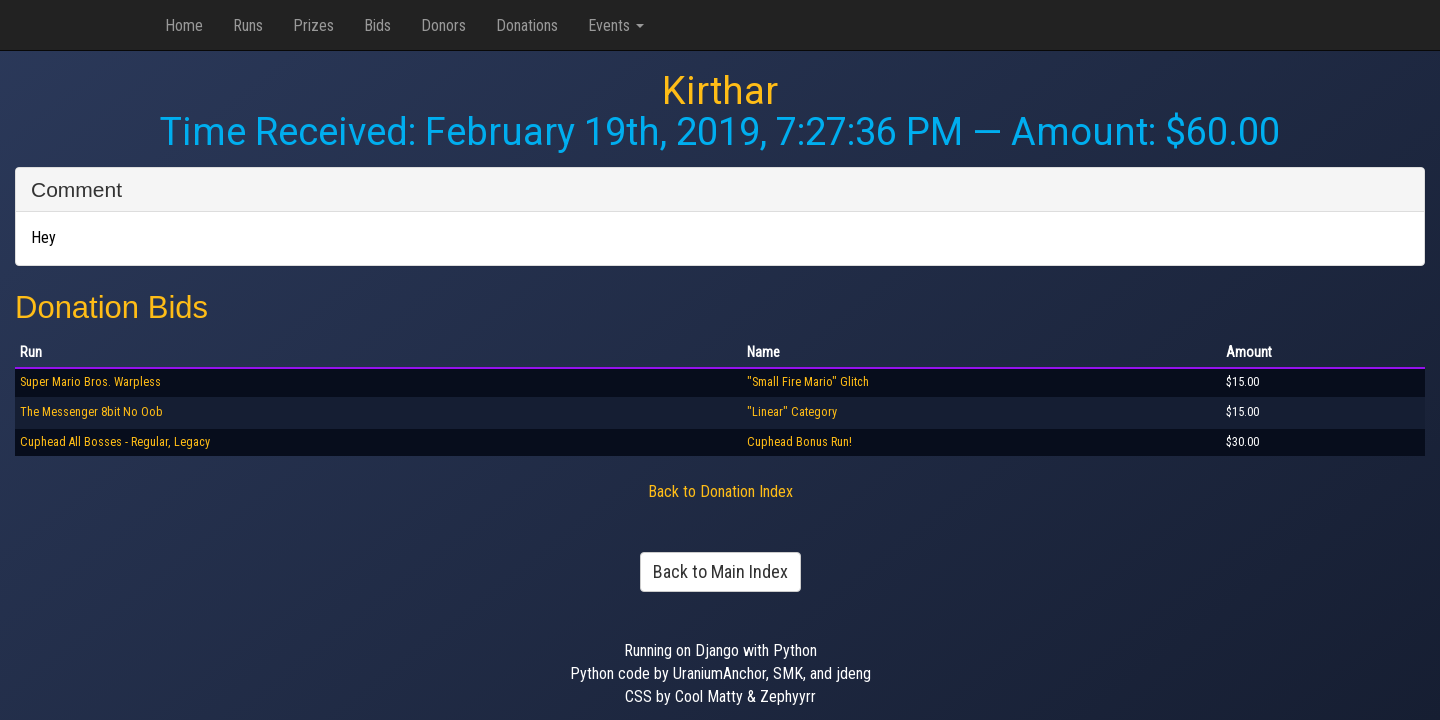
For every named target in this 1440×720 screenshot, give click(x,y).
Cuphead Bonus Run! (799, 442)
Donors (443, 25)
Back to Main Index (720, 571)
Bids (377, 25)
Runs (248, 25)
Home (184, 25)
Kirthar (720, 91)
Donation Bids (111, 307)
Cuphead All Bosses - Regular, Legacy (115, 442)
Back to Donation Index (720, 491)
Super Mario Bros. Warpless (90, 382)
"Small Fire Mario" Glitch (808, 382)
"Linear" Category (792, 412)
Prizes (313, 25)
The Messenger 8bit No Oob (91, 412)
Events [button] (616, 25)
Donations (527, 25)
